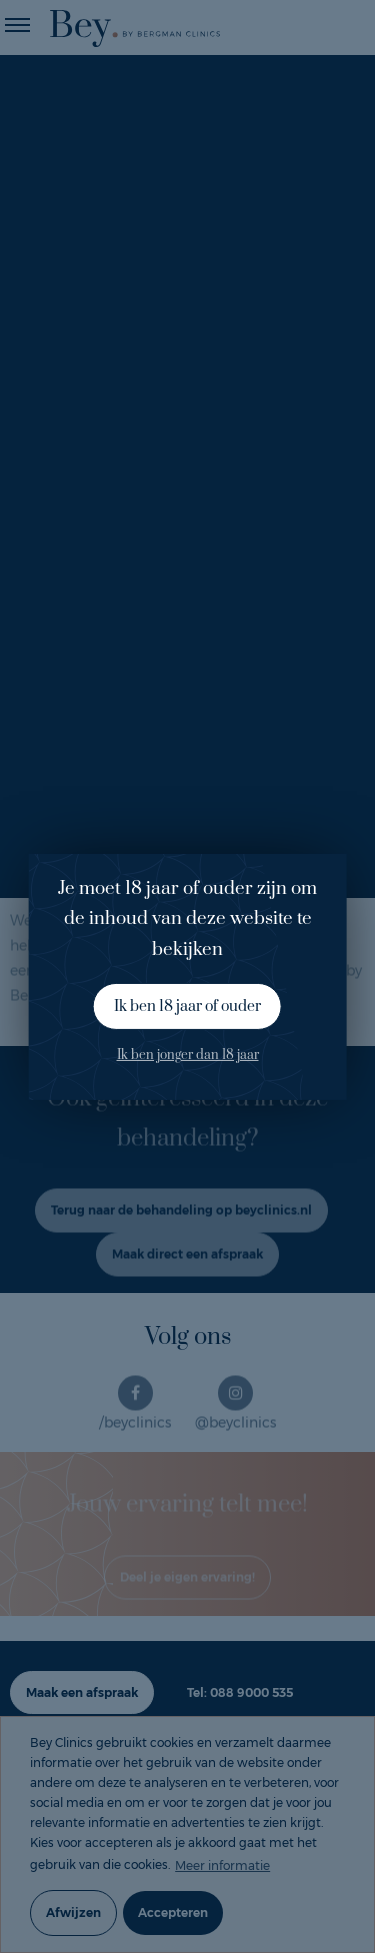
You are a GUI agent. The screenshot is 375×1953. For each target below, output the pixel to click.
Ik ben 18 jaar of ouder (187, 1006)
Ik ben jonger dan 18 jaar (188, 1055)
